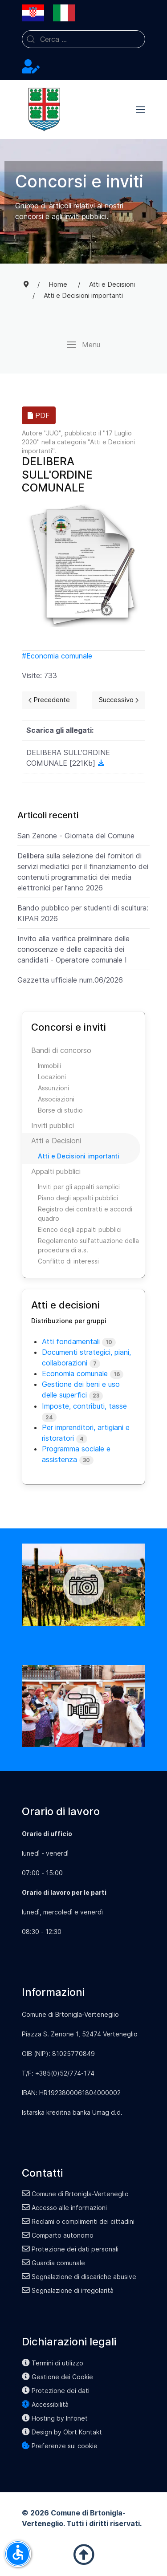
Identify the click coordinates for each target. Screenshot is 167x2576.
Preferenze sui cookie (60, 2446)
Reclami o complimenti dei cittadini (78, 2221)
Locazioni (52, 1077)
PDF (39, 415)
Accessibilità (45, 2404)
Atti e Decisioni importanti (78, 1156)
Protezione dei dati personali (70, 2249)
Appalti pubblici (56, 1171)
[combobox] (83, 39)
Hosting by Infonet (55, 2418)
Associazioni (56, 1099)
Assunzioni (53, 1088)
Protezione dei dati (56, 2390)
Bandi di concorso (61, 1050)
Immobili (49, 1065)
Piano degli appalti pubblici (78, 1198)
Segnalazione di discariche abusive (79, 2276)
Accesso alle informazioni (64, 2207)
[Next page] (118, 700)
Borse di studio (60, 1110)
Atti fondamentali (71, 1341)
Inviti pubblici (52, 1125)
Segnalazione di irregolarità (68, 2290)
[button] (140, 109)
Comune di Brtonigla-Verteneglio (75, 2194)
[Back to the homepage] (44, 109)
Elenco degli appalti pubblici (80, 1229)
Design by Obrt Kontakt (62, 2432)
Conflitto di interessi (68, 1261)
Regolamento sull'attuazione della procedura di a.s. (88, 1245)
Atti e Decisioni (56, 1140)
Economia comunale (59, 655)
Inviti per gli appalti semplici (79, 1186)
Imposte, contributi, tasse (84, 1406)
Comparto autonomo (58, 2235)
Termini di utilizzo (52, 2363)
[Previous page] (49, 700)
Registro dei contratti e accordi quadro (85, 1213)
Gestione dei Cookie (57, 2377)
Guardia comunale (53, 2263)
